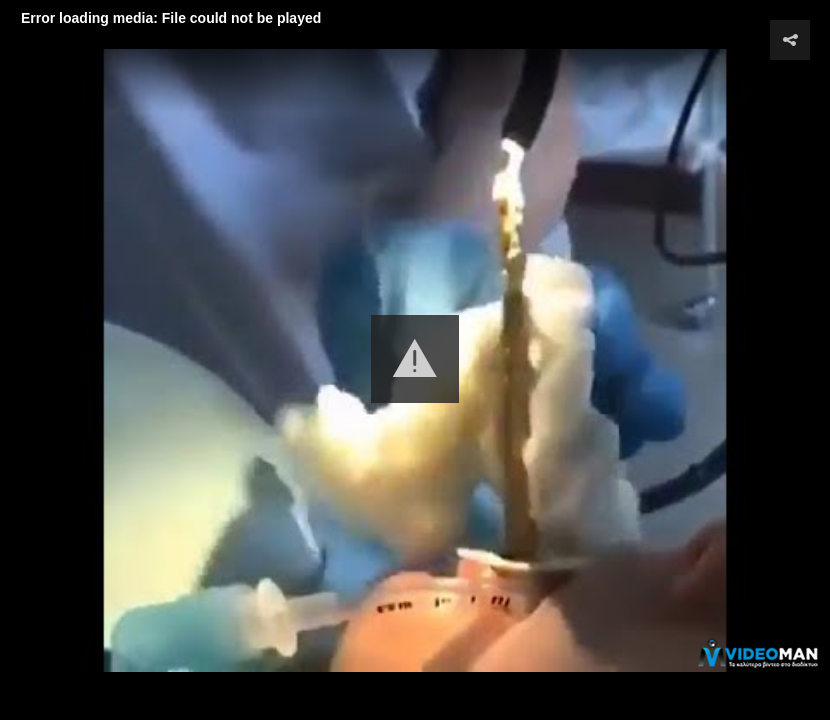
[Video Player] (415, 360)
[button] (415, 359)
